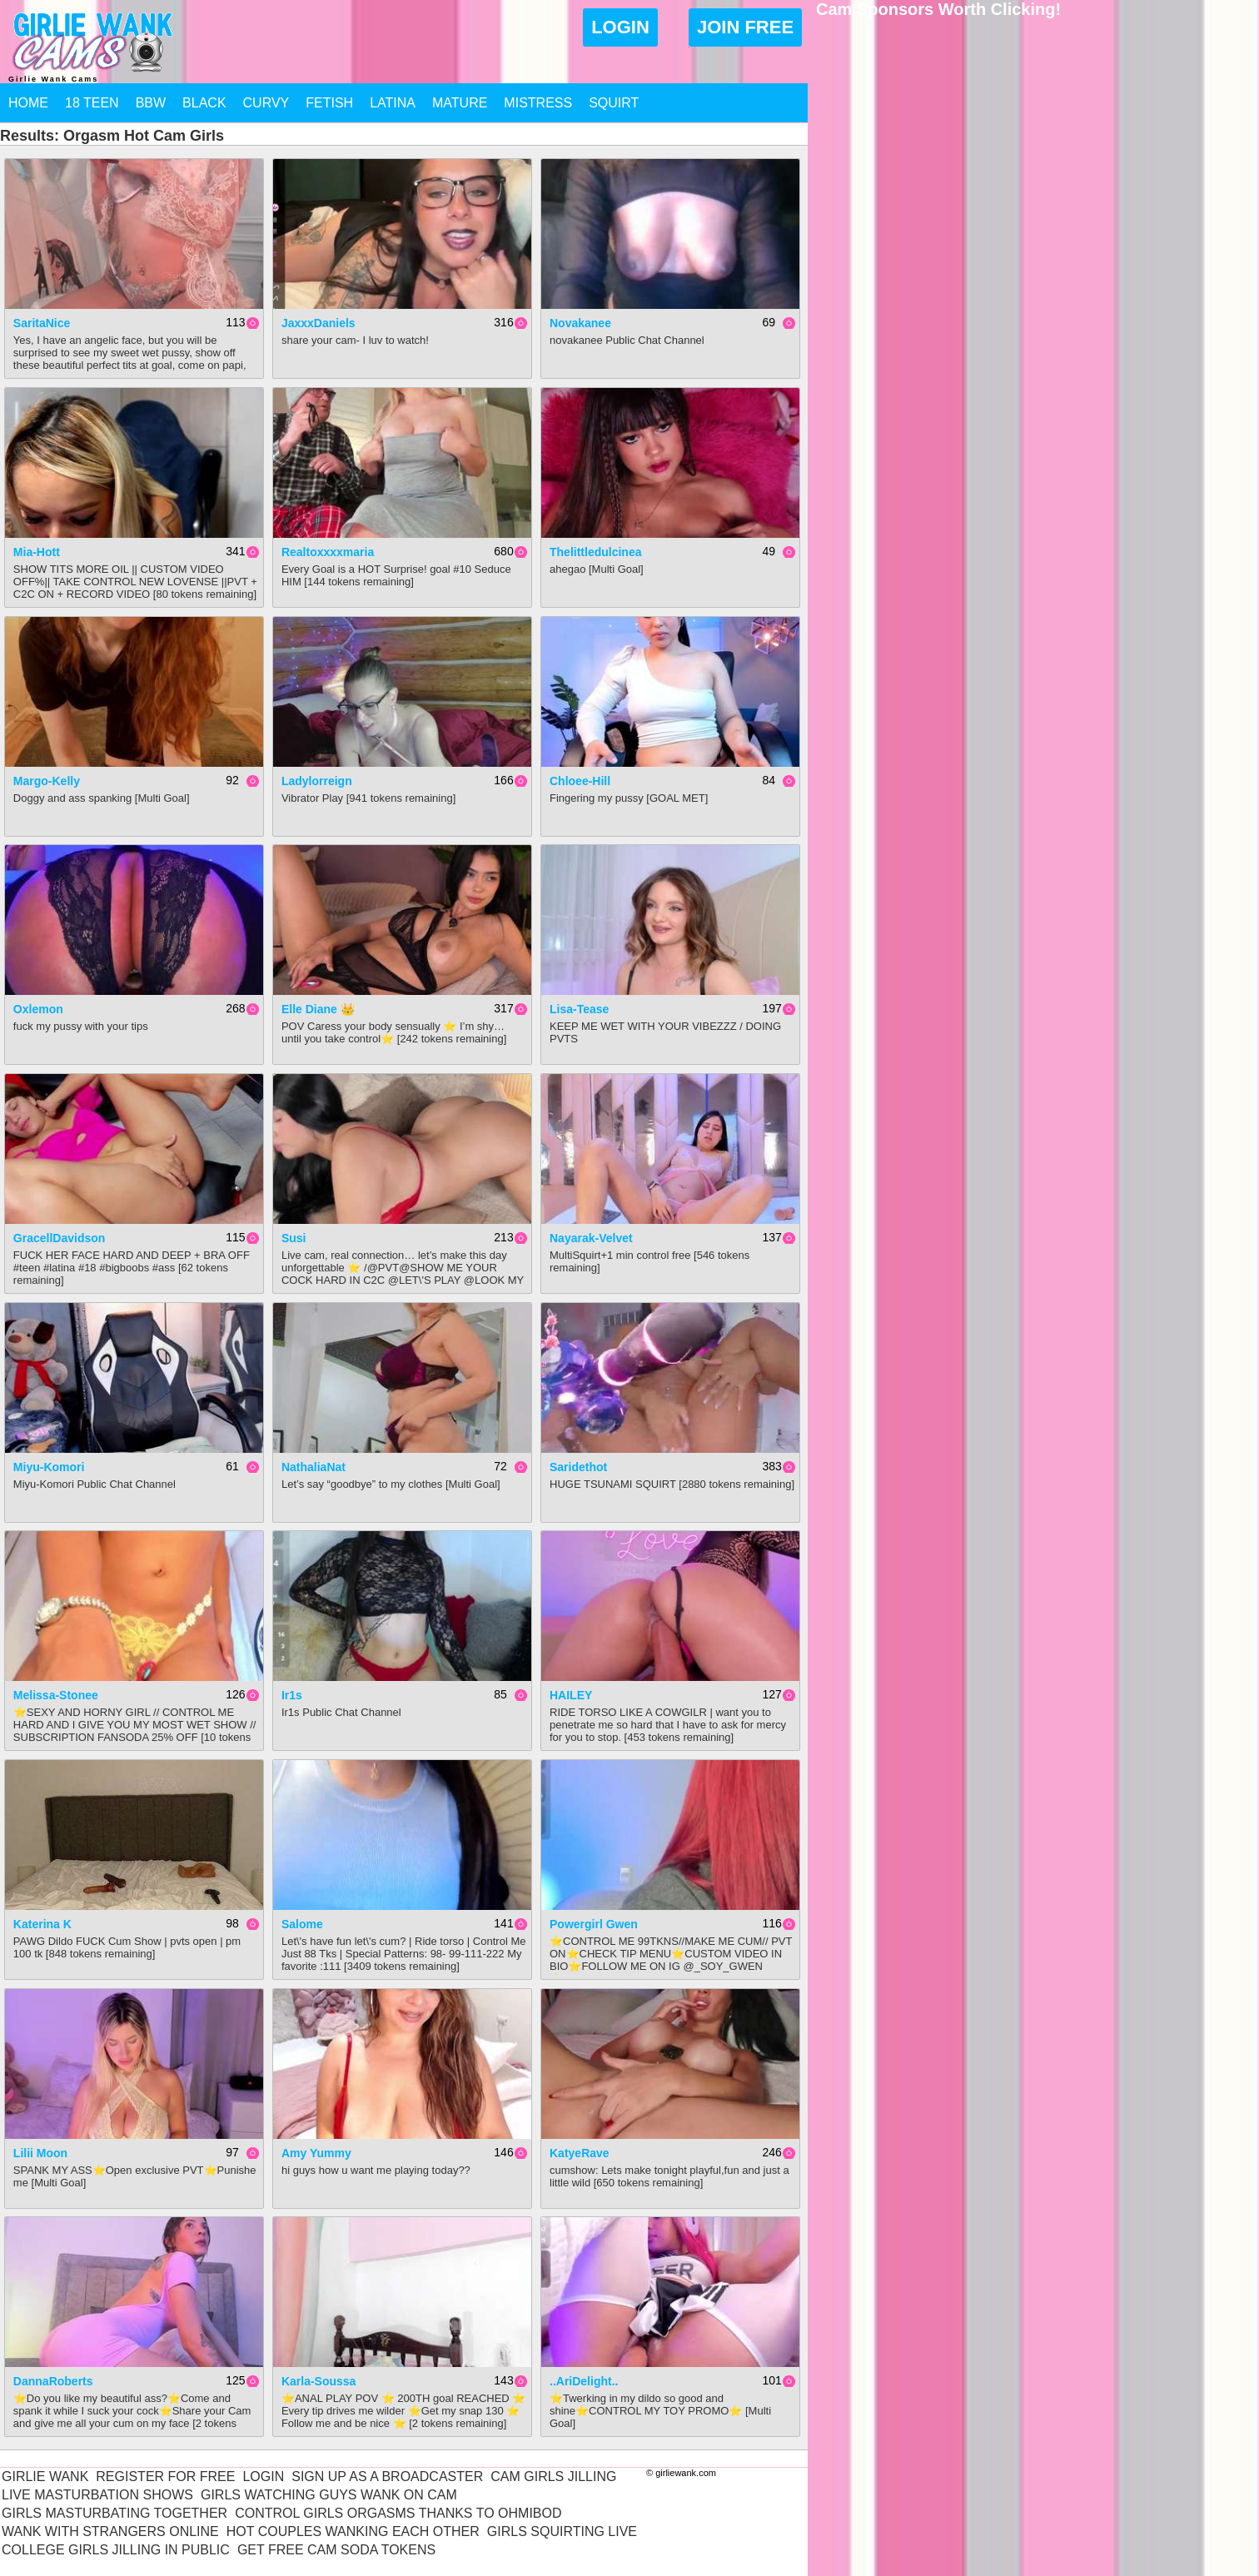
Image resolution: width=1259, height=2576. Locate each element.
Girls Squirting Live (562, 2531)
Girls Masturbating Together (114, 2513)
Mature (459, 103)
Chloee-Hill (580, 781)
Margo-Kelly (46, 781)
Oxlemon (38, 1009)
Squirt (614, 103)
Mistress (538, 103)
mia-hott (36, 552)
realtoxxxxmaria (327, 552)
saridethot (578, 1467)
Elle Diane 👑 (318, 1009)
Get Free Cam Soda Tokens (336, 2550)
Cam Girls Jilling (553, 2476)
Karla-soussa (318, 2381)
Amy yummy (316, 2153)
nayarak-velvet (591, 1238)
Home (28, 103)
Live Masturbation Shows (97, 2495)
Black (204, 103)
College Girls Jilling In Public (116, 2550)
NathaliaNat (313, 1467)
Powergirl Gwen (594, 1924)
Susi (293, 1238)
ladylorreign (316, 781)
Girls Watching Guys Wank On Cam (329, 2495)
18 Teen (92, 103)
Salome (302, 1924)
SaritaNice (41, 323)
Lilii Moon (40, 2153)
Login (620, 27)
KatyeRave (580, 2153)
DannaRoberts (53, 2381)
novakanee (580, 323)
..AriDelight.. (584, 2381)
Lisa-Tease (579, 1009)
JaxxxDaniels (318, 323)
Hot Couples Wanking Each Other (353, 2531)
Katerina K (42, 1924)
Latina (393, 103)
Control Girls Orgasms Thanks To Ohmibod (398, 2513)
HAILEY (571, 1695)
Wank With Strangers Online (110, 2531)
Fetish (329, 103)
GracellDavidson (59, 1238)
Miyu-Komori (49, 1467)
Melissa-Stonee (55, 1695)
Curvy (266, 103)
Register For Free (165, 2476)
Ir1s (291, 1695)
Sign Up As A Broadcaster (387, 2476)
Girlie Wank (45, 2476)
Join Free (745, 27)
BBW (151, 103)
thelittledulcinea (595, 552)
